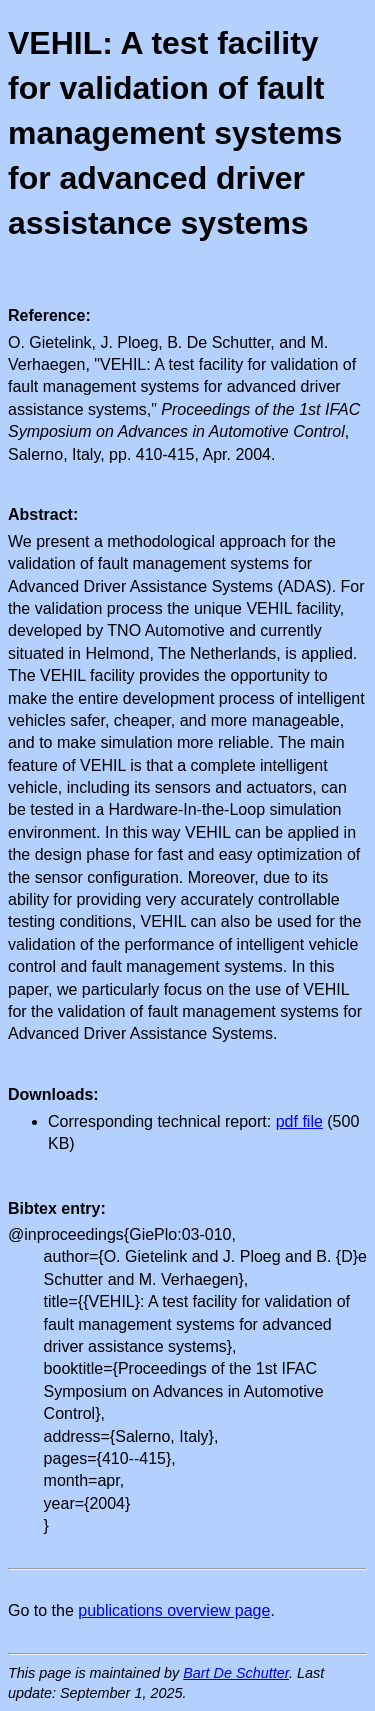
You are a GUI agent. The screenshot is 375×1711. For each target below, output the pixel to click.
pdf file (299, 1121)
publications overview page (174, 1610)
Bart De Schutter (236, 1673)
